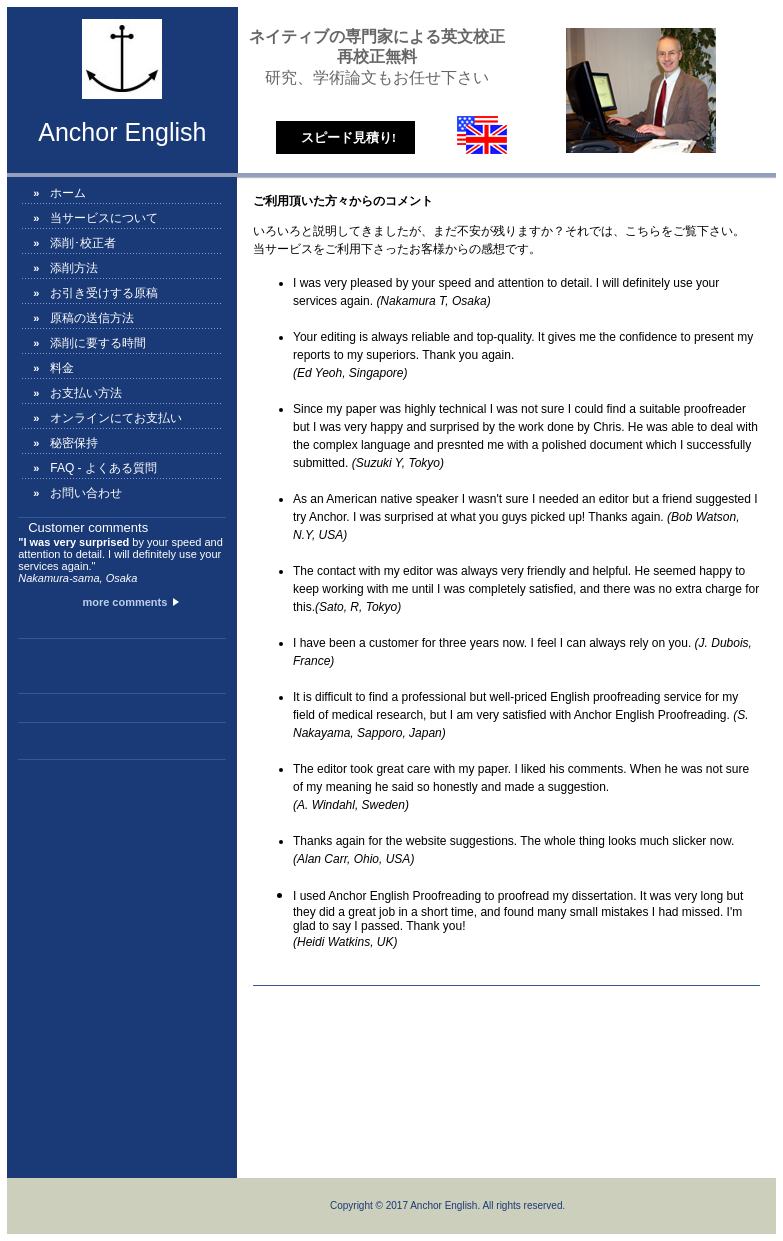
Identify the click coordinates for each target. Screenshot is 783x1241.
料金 (62, 368)
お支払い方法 (86, 393)
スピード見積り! (348, 137)
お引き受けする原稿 (104, 293)
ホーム (68, 193)
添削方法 (74, 268)
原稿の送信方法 (92, 318)
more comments (129, 602)
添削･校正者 (83, 243)
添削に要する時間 (98, 343)
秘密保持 (74, 443)
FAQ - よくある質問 (103, 468)
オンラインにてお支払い (116, 418)
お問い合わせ (86, 493)
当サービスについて (104, 218)
